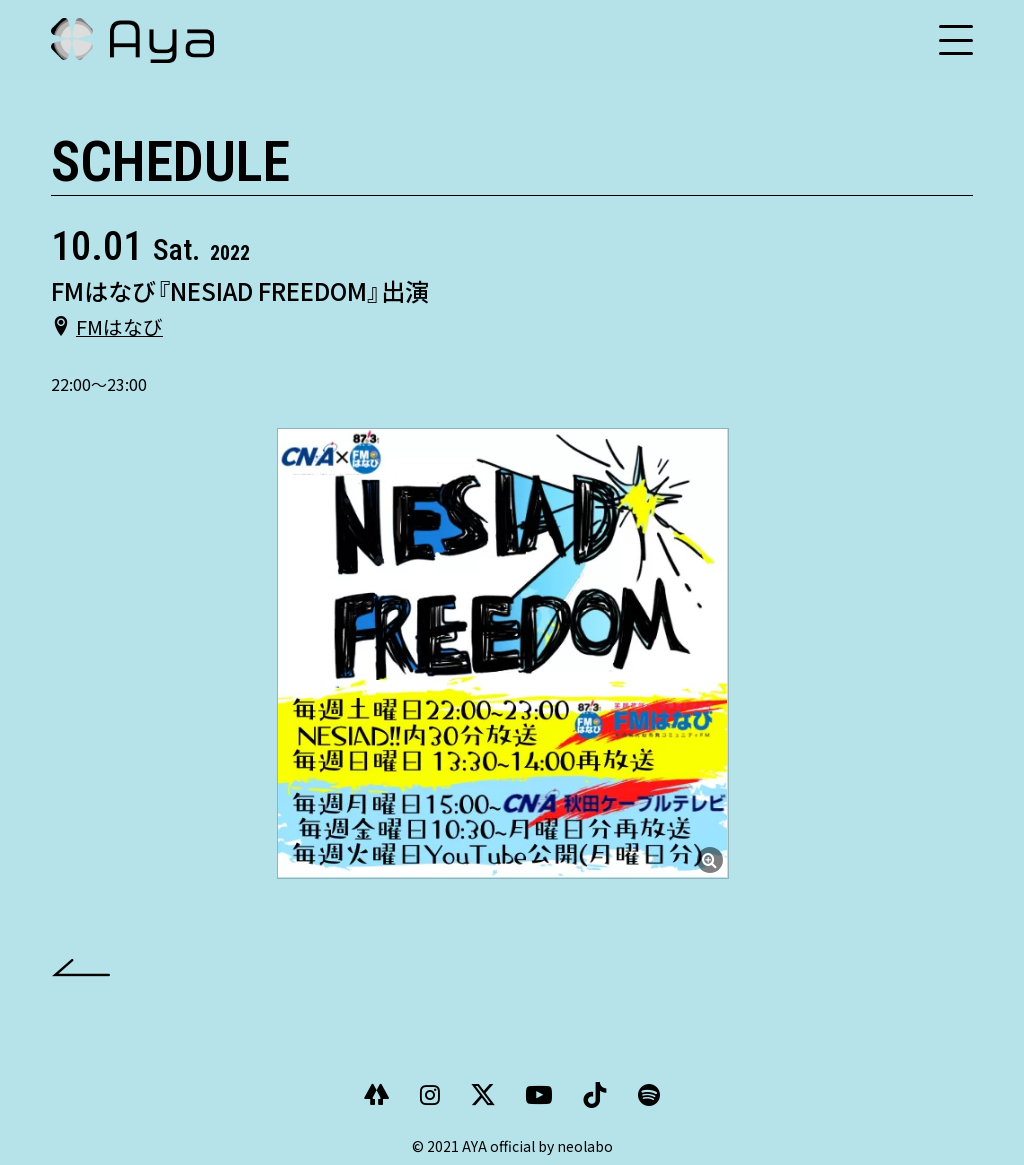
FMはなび (119, 326)
